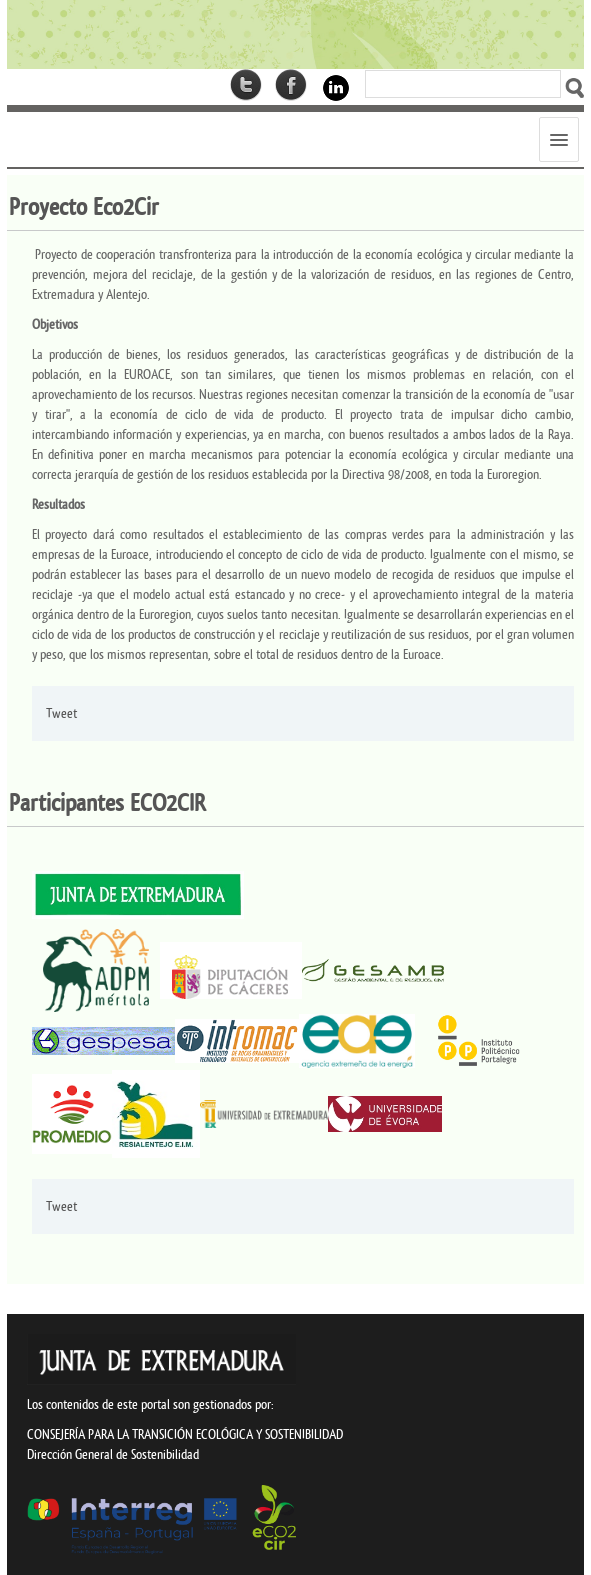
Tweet (61, 713)
